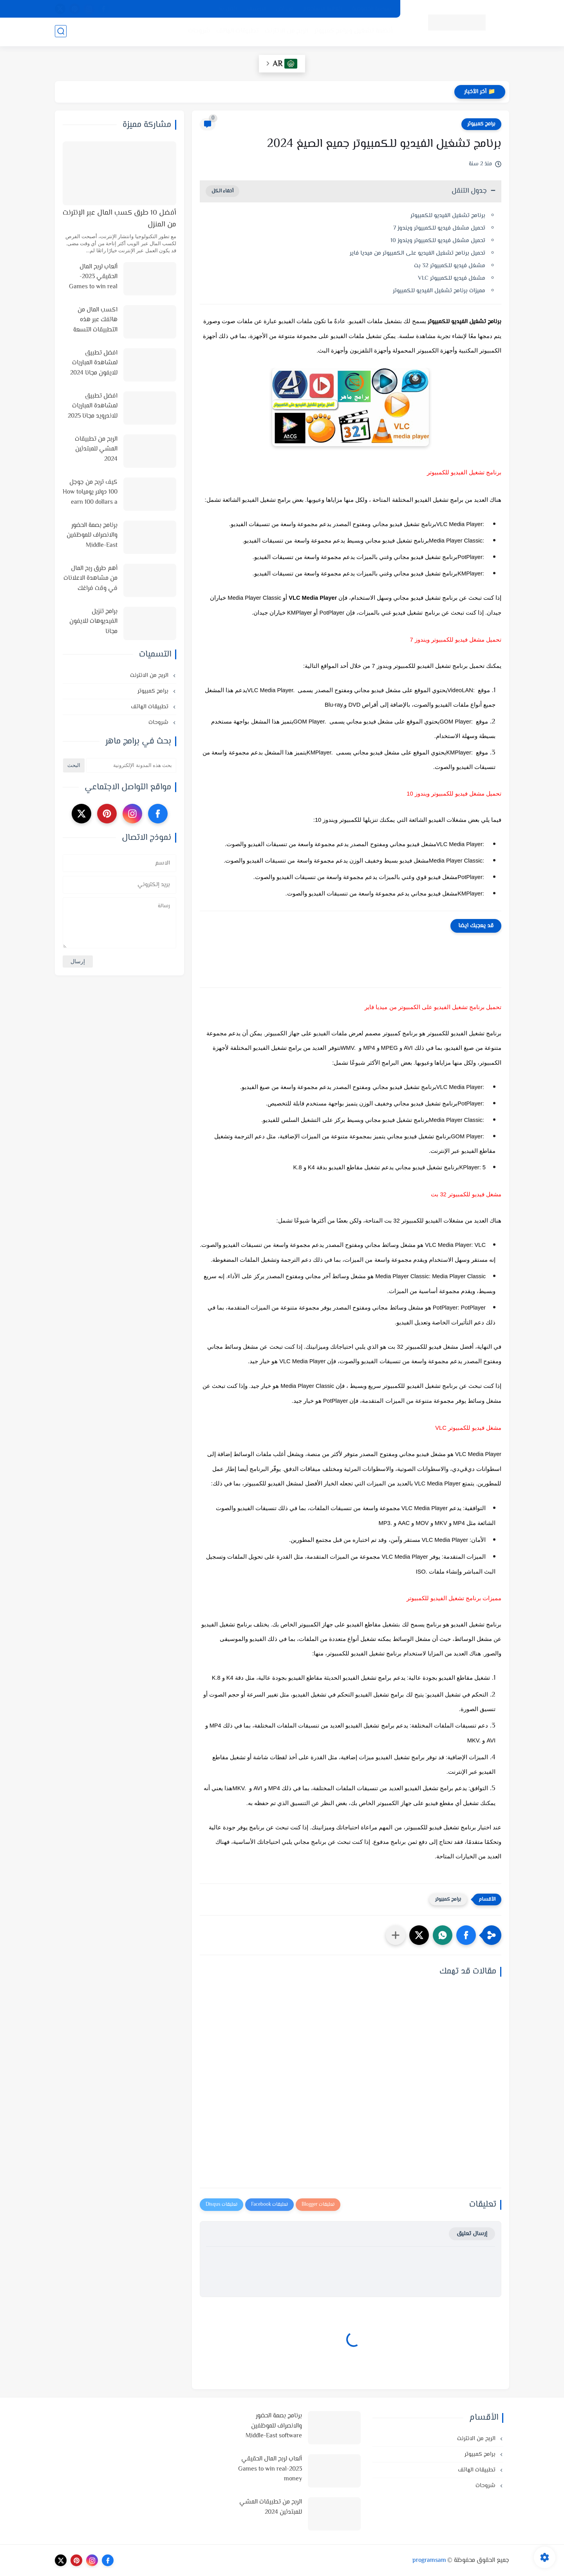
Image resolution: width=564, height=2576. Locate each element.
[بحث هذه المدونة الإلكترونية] (131, 765)
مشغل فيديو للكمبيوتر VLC (451, 278)
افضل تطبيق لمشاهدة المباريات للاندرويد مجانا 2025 (93, 406)
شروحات (198, 32)
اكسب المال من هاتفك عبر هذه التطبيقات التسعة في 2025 (95, 320)
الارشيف (256, 9)
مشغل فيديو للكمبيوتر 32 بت (449, 265)
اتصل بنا (228, 9)
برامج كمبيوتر (481, 124)
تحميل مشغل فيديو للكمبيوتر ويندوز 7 (439, 228)
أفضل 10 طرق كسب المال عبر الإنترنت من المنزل (119, 218)
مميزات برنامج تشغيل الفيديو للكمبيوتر (439, 290)
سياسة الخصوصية (371, 9)
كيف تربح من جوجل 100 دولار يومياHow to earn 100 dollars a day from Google (90, 493)
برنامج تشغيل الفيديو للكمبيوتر (447, 215)
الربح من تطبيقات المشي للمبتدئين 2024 (96, 449)
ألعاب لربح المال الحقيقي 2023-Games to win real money (93, 277)
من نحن (284, 9)
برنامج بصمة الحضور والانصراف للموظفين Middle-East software (92, 536)
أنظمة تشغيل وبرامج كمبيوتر (352, 32)
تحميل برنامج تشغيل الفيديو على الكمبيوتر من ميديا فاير (417, 253)
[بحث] (61, 32)
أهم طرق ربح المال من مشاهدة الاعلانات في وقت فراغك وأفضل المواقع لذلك (90, 579)
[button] (466, 1935)
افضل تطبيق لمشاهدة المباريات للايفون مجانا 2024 (94, 363)
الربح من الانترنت (285, 32)
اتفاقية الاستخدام (322, 9)
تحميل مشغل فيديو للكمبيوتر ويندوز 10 (437, 240)
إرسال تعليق (472, 2233)
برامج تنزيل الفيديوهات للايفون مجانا (93, 622)
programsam (429, 2560)
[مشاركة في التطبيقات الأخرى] (395, 1935)
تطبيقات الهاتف (236, 32)
